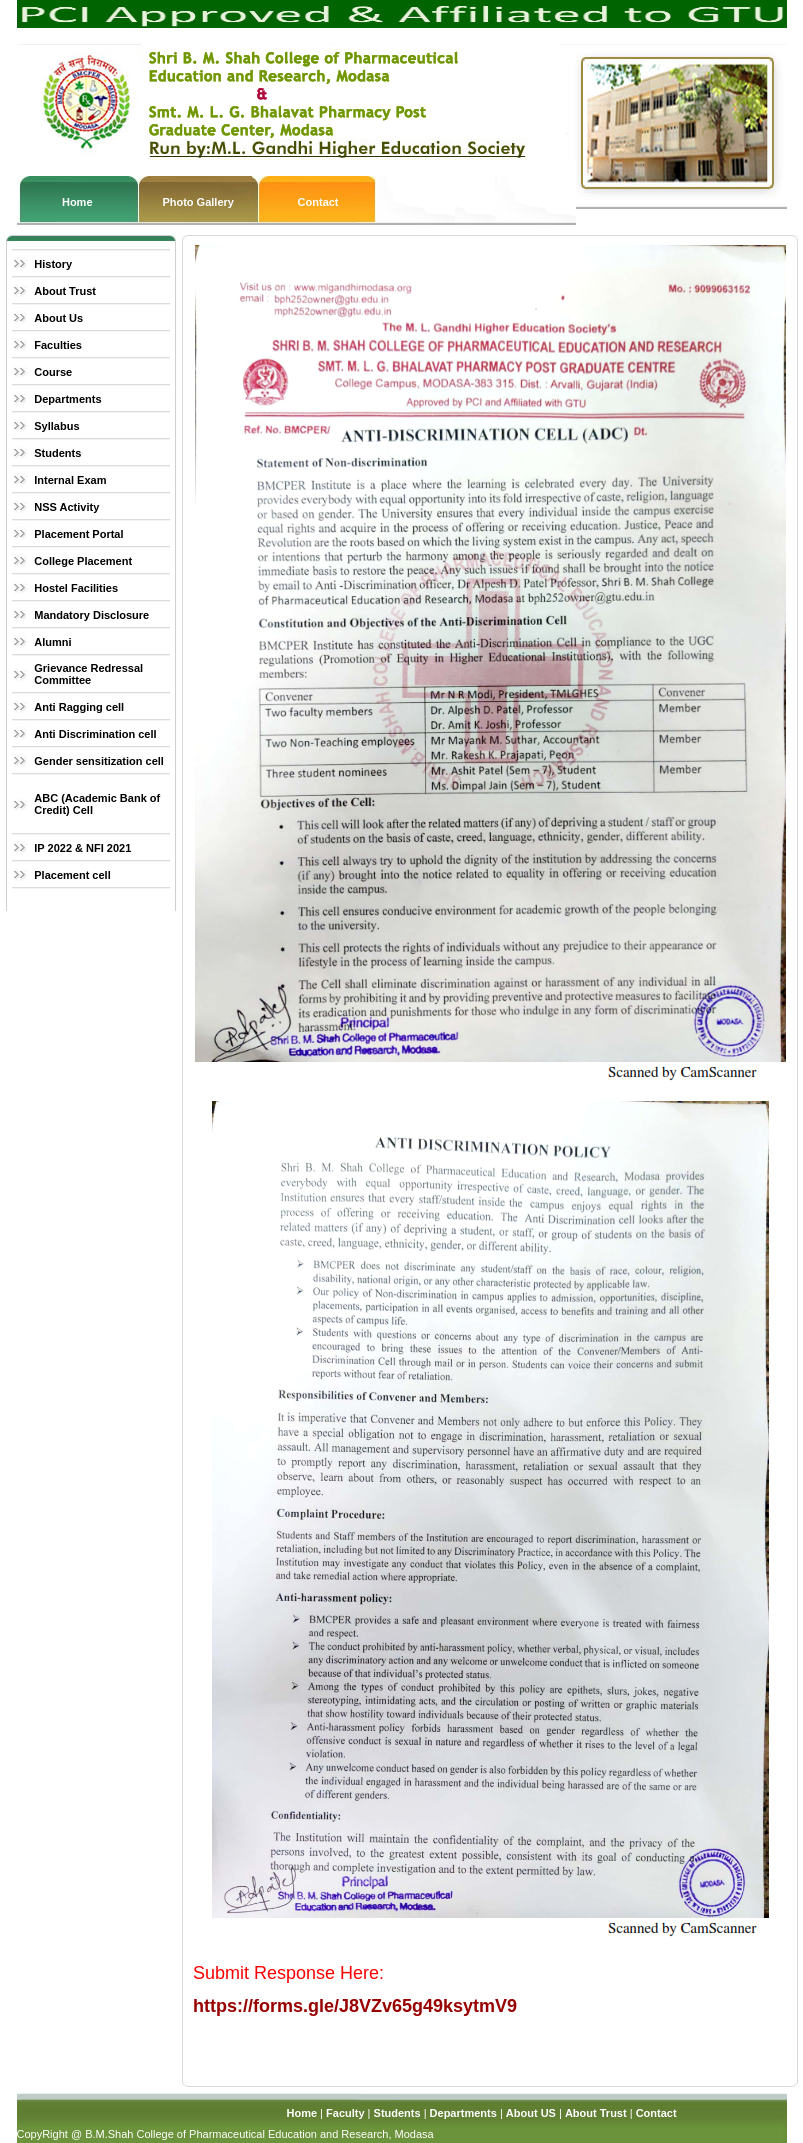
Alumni (52, 642)
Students (57, 453)
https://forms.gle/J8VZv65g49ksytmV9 (355, 2006)
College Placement (83, 561)
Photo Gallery (198, 202)
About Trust (65, 291)
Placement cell (72, 875)
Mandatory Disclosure (91, 615)
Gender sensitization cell (99, 761)
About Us (58, 318)
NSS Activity (66, 507)
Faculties (58, 345)
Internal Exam (70, 480)
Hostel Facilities (76, 588)
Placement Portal (78, 534)
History (53, 264)
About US (531, 2113)
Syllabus (56, 426)
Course (53, 372)
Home (77, 202)
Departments (67, 399)
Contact (318, 202)
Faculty (345, 2113)
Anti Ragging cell (79, 707)
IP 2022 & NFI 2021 (82, 848)
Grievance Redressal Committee (88, 674)
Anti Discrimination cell (95, 734)
